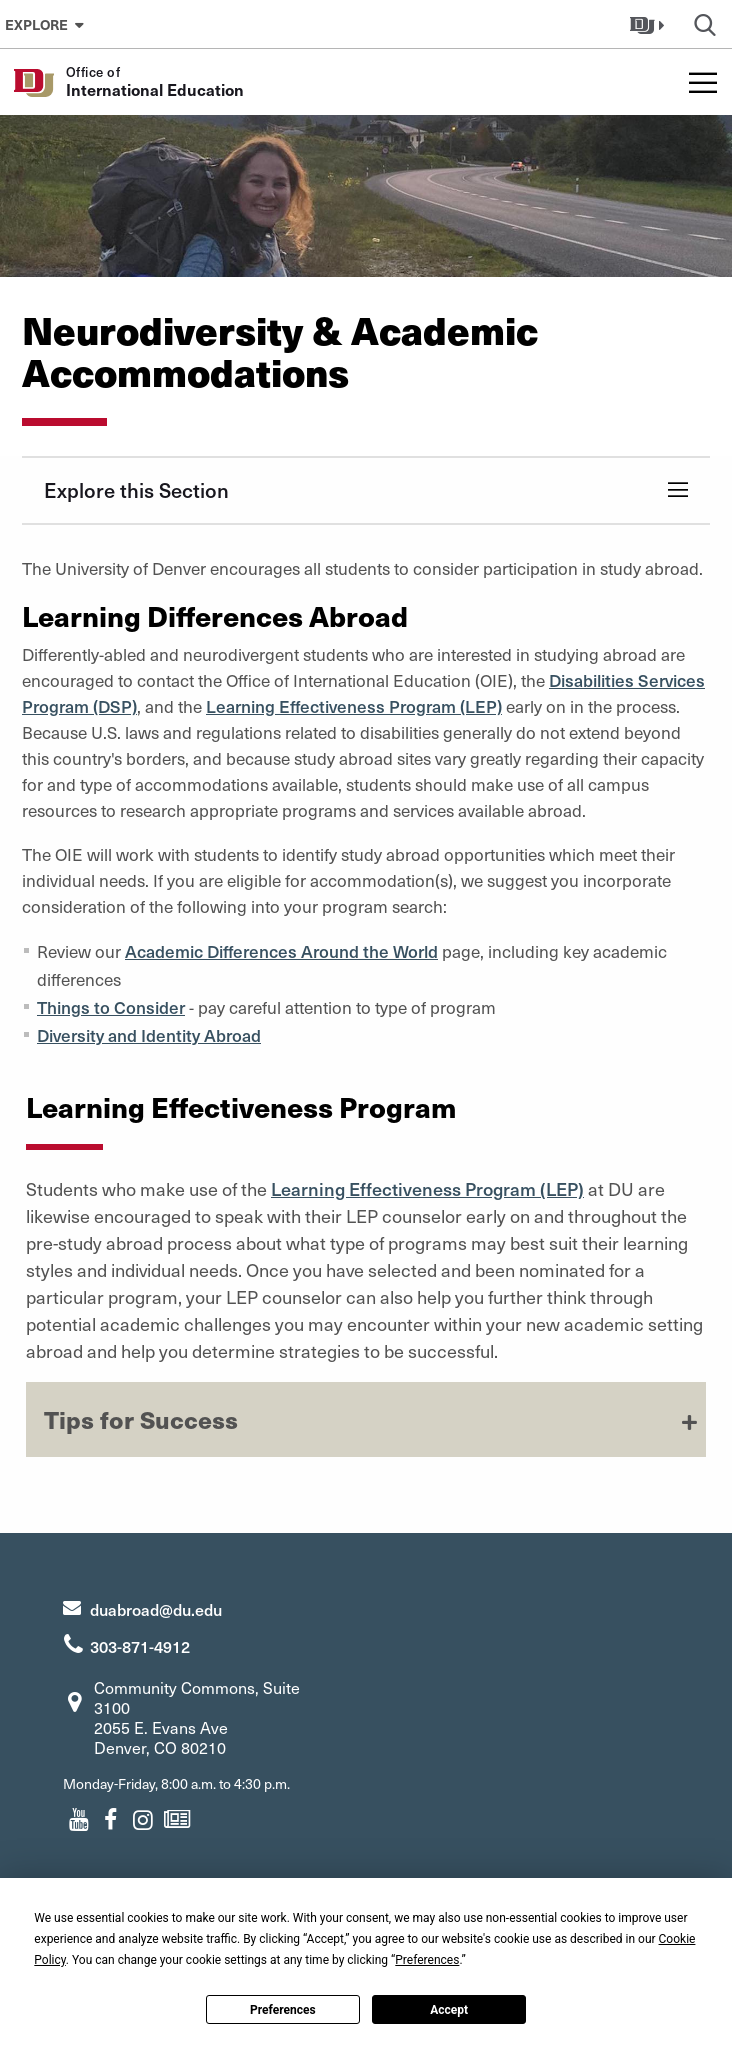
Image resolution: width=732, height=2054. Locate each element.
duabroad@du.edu (156, 1609)
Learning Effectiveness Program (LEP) (354, 706)
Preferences (283, 2010)
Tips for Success (141, 1419)
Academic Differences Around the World (281, 951)
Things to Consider (111, 1007)
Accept (449, 2010)
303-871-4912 (140, 1646)
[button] (649, 24)
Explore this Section (136, 490)
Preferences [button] (427, 1960)
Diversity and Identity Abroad (149, 1035)
